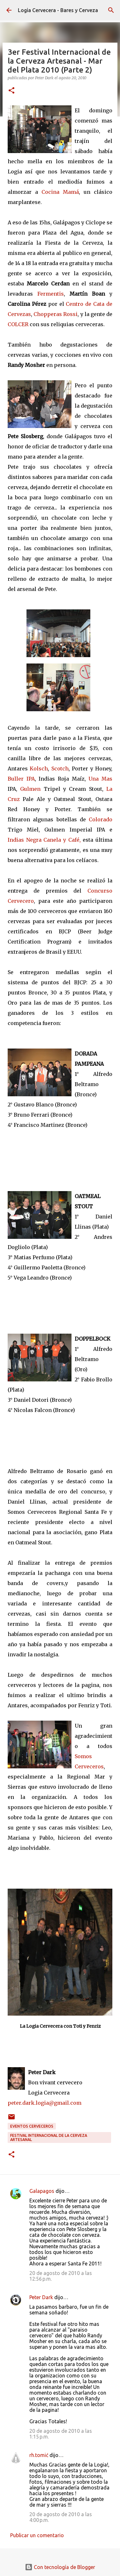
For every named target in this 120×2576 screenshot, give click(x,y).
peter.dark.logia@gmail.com (44, 2103)
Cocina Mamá (60, 192)
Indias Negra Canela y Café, (44, 840)
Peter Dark (41, 2297)
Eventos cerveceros (31, 2126)
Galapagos (41, 2191)
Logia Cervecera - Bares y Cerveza (58, 10)
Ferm (44, 294)
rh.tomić (38, 2455)
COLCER (18, 324)
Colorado (100, 819)
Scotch (60, 768)
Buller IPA (21, 779)
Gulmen (30, 789)
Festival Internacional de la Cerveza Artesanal (48, 2137)
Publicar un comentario (37, 2535)
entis (57, 294)
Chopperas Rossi (56, 314)
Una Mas (100, 779)
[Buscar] (111, 10)
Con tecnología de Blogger (60, 2567)
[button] (11, 91)
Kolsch (39, 768)
